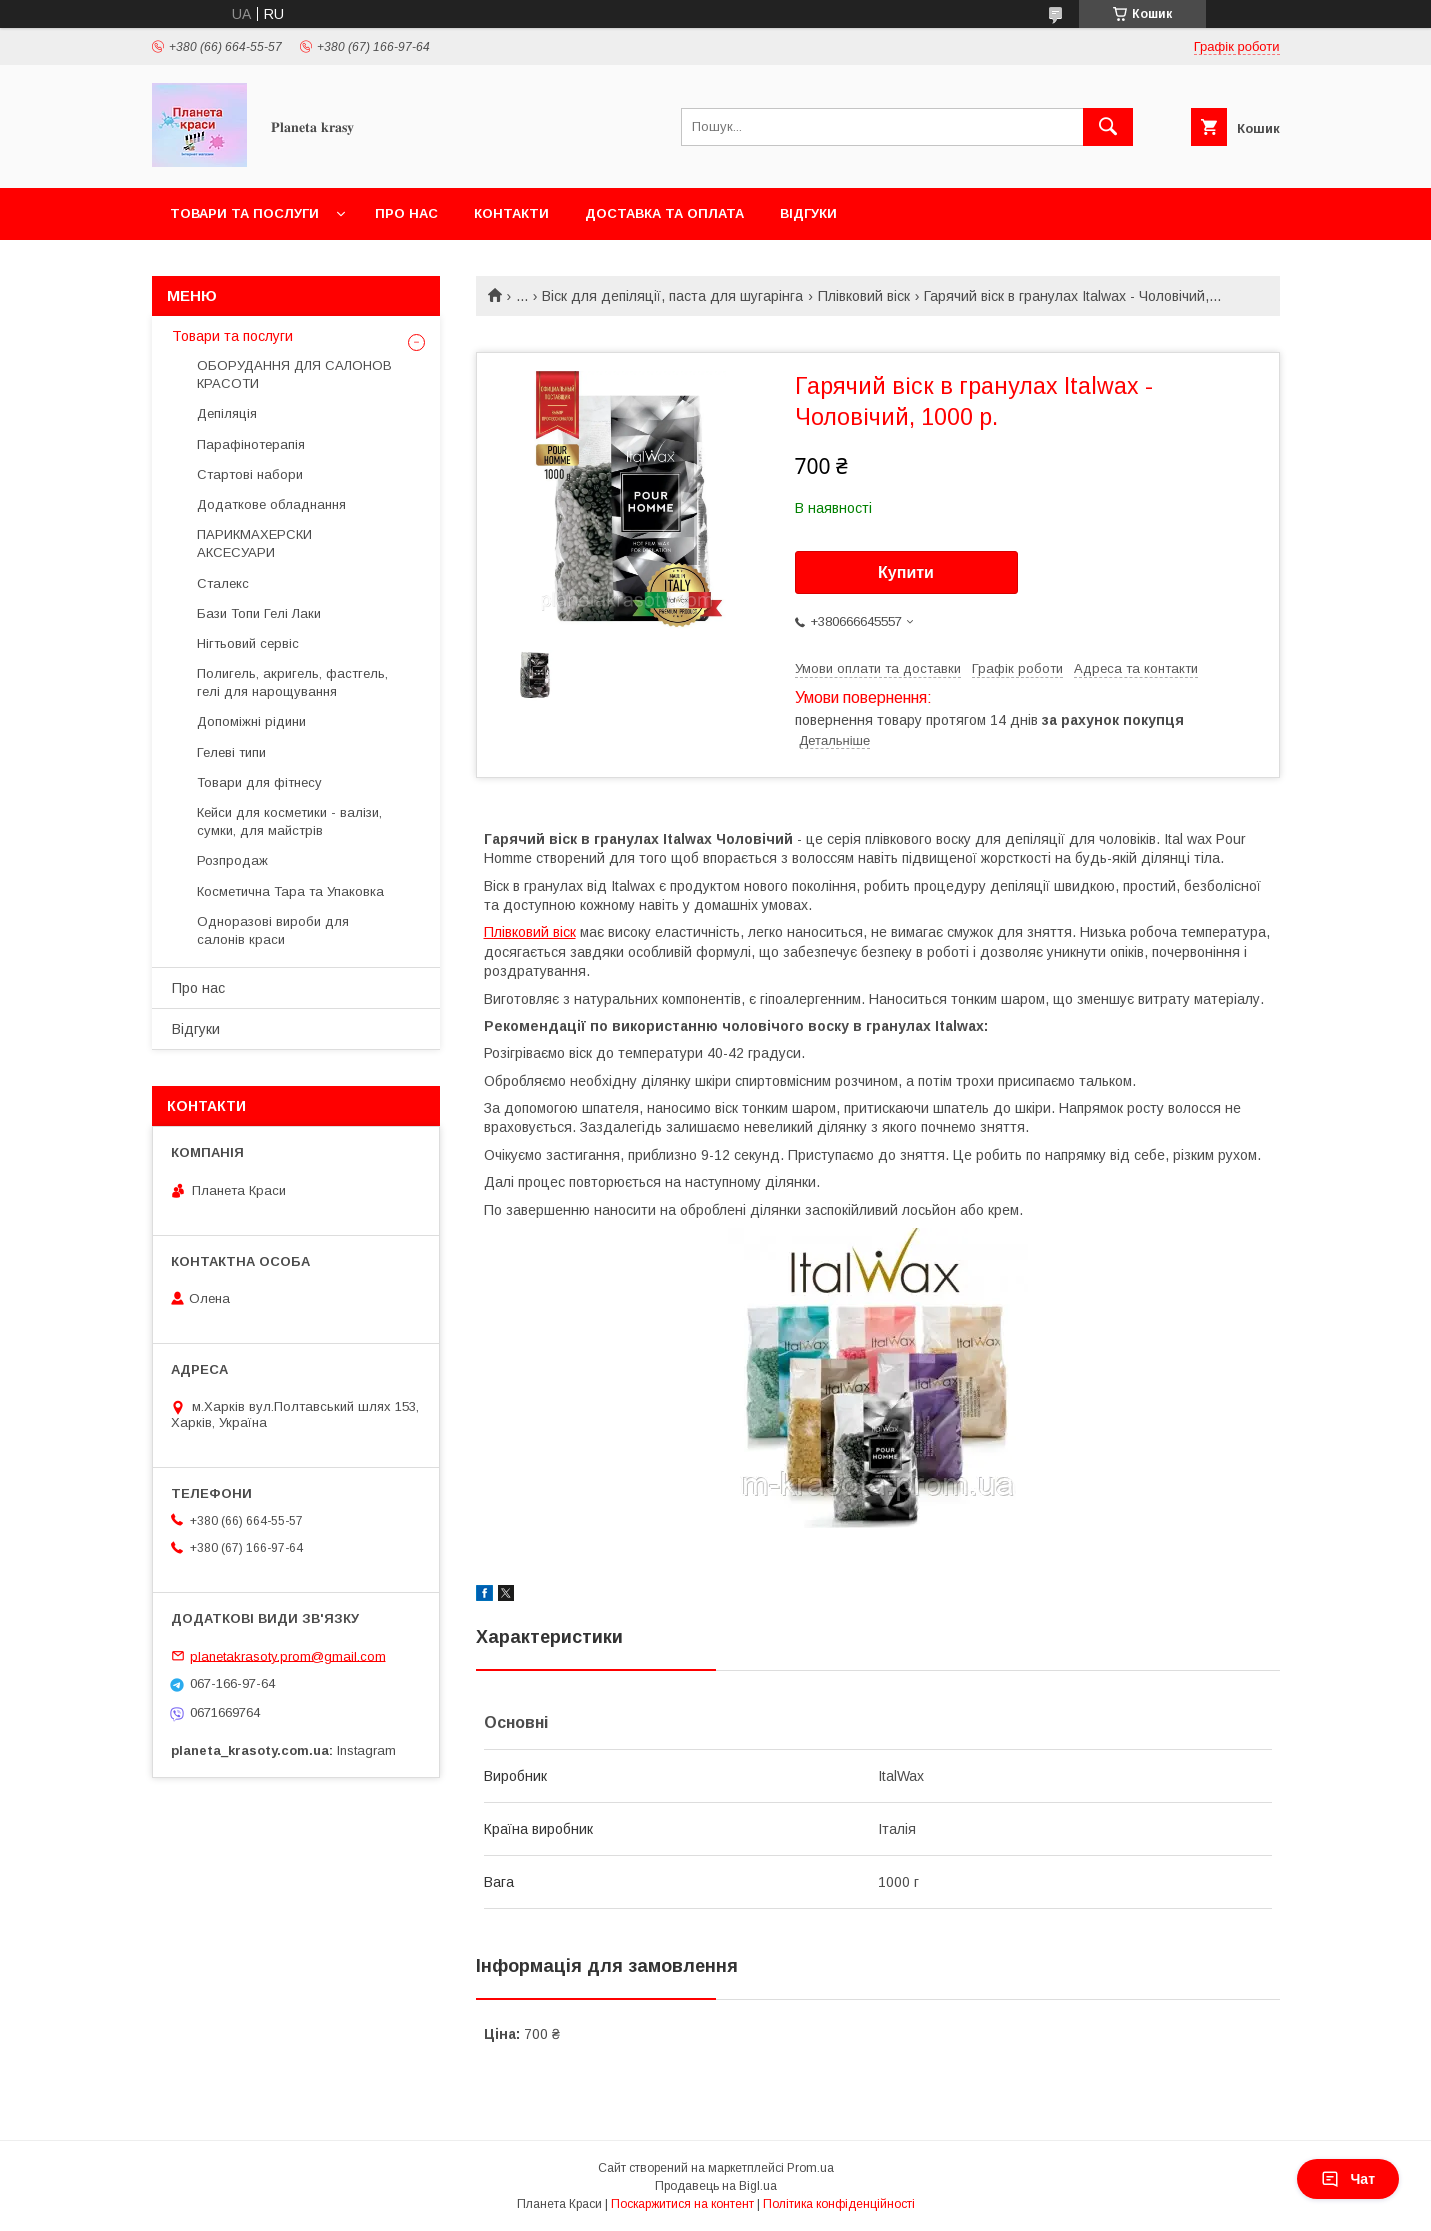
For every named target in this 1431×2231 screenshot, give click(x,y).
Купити (906, 572)
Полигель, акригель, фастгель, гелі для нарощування (292, 682)
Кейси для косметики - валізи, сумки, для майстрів (289, 821)
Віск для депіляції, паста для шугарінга (672, 296)
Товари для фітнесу (259, 782)
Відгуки (808, 213)
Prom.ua (810, 2168)
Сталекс (223, 583)
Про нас (406, 213)
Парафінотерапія (251, 444)
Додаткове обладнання (271, 504)
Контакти (511, 213)
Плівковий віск (864, 296)
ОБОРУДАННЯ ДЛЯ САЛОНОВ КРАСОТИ (294, 374)
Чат (1348, 2179)
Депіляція (227, 413)
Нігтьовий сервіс (248, 643)
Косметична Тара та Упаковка (290, 891)
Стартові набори (250, 474)
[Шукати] (1108, 127)
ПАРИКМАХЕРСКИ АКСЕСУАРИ (254, 543)
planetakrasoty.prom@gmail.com (288, 1655)
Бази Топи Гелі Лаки (259, 613)
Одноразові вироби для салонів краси (273, 930)
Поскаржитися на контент (682, 2204)
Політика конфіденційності (839, 2204)
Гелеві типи (231, 752)
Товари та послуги (244, 213)
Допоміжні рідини (251, 721)
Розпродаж (232, 860)
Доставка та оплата (664, 213)
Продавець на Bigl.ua (716, 2186)
